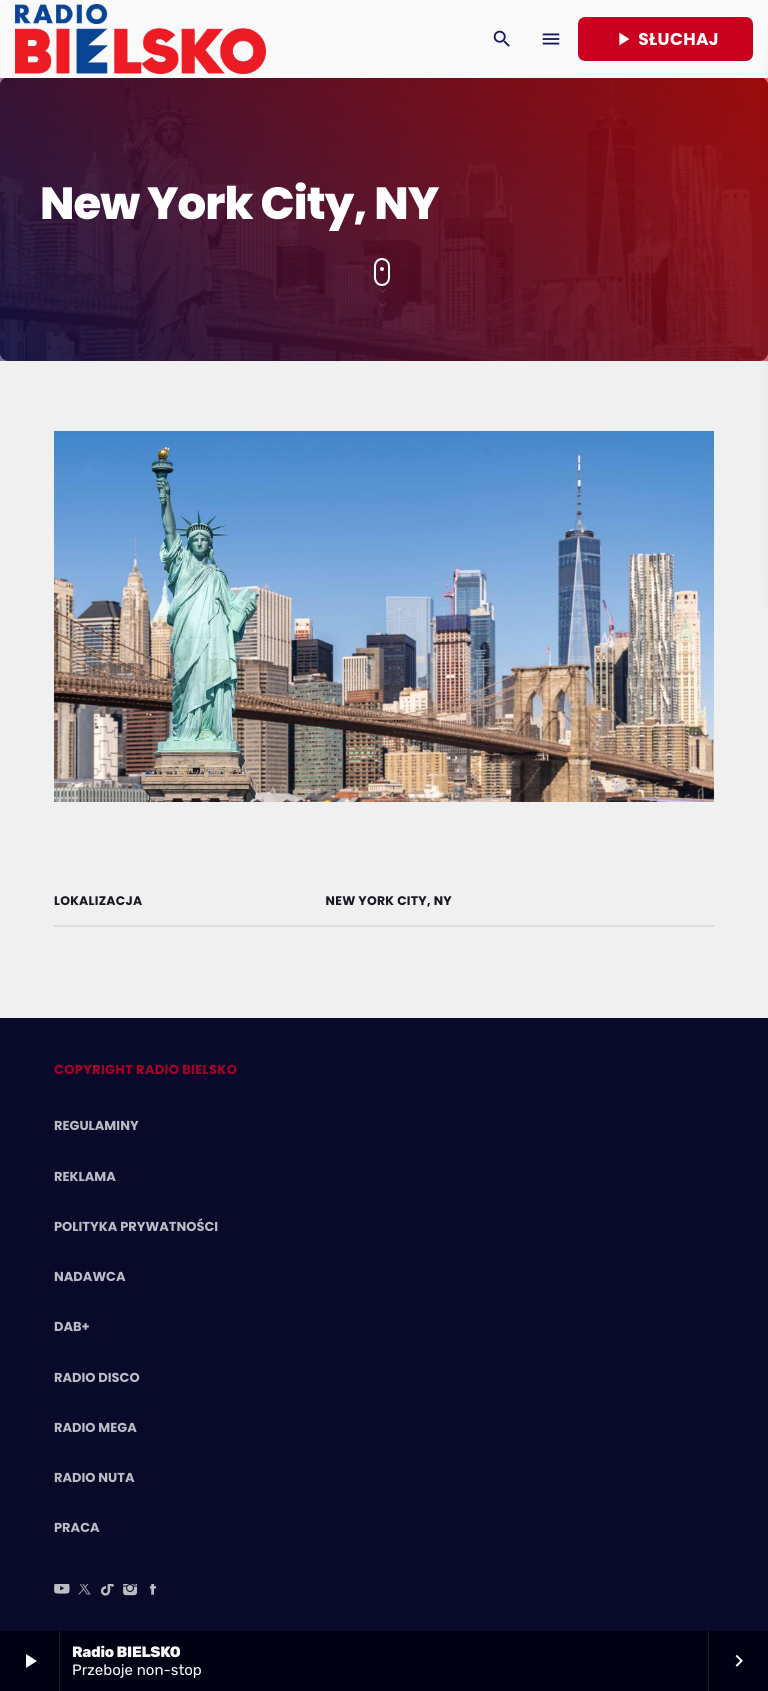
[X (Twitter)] (85, 1591)
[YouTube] (62, 1591)
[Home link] (140, 39)
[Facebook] (153, 1591)
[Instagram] (130, 1591)
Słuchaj (665, 39)
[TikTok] (108, 1591)
